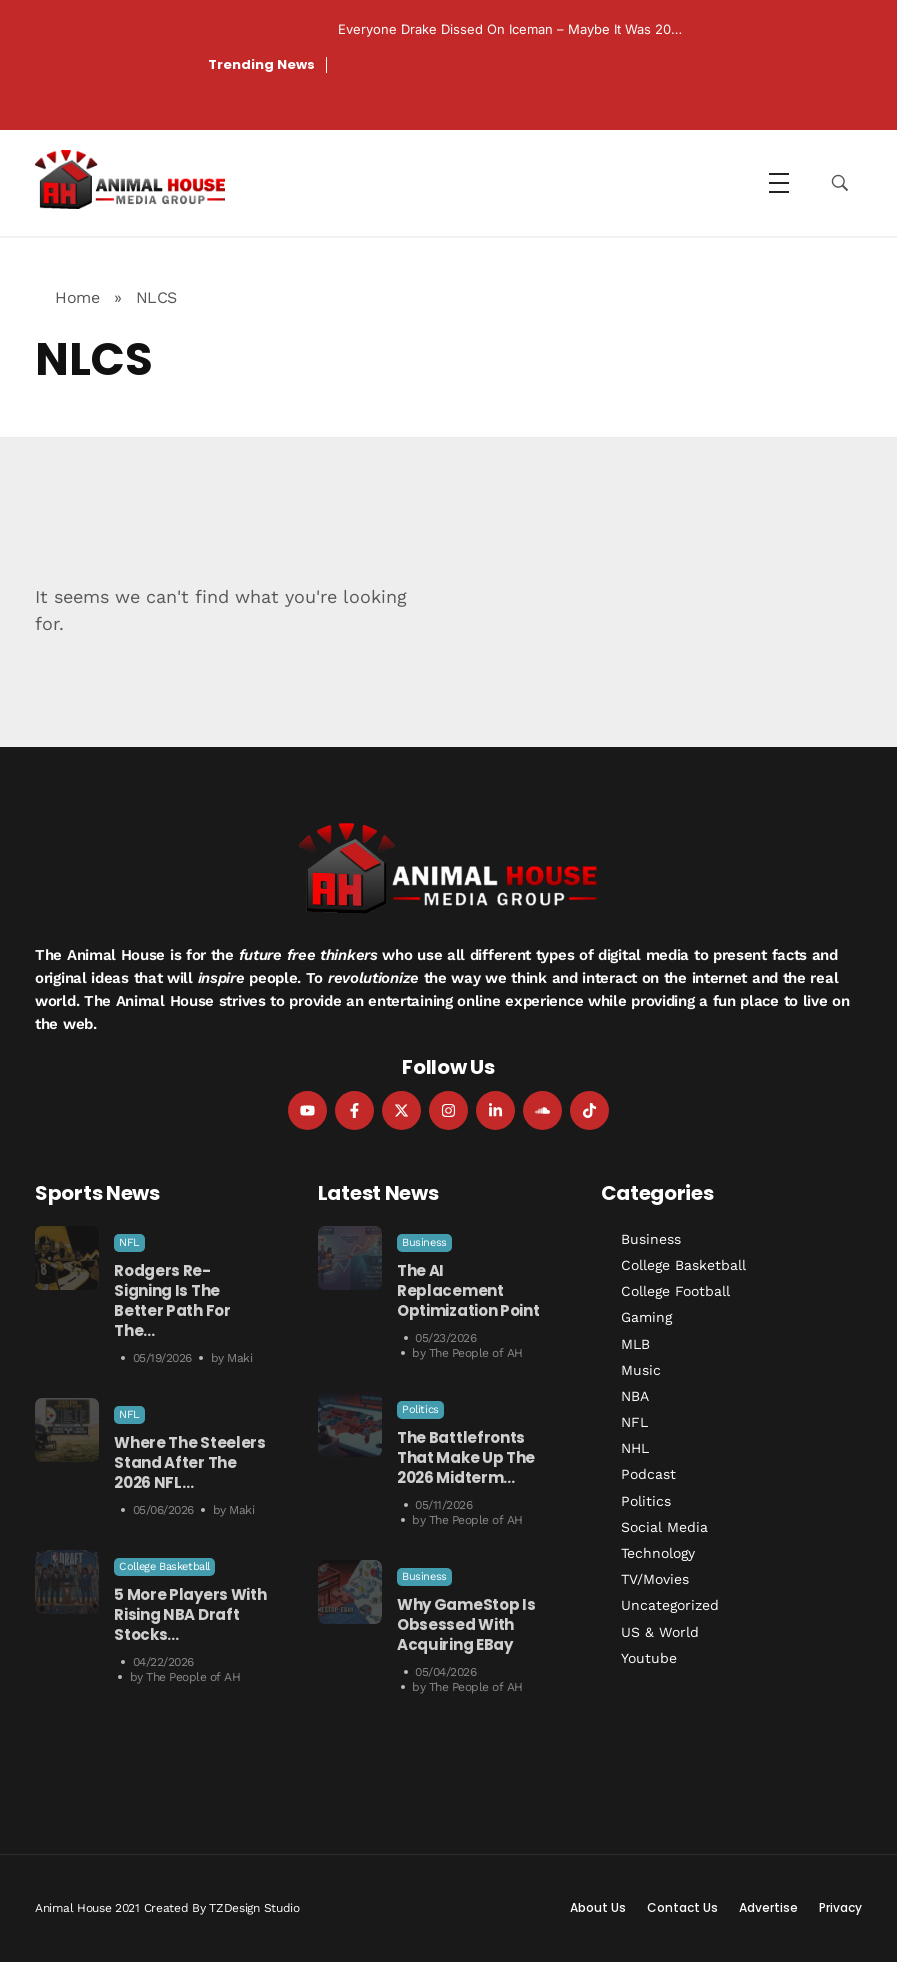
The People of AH (193, 1677)
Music (641, 1370)
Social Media (664, 1527)
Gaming (646, 1317)
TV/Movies (655, 1579)
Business (424, 1242)
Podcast (648, 1474)
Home (77, 297)
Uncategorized (670, 1605)
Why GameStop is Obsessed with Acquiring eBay (466, 1624)
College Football (675, 1291)
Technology (658, 1553)
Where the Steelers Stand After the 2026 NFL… (190, 1462)
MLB (635, 1344)
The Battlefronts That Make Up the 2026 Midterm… (466, 1457)
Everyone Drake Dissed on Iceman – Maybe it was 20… (510, 29)
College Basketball (164, 1566)
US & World (660, 1632)
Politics (420, 1409)
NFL (129, 1242)
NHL (635, 1448)
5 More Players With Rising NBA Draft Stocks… (190, 1614)
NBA (635, 1396)
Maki (239, 1358)
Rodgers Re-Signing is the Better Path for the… (172, 1300)
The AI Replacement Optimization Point (468, 1290)
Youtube (649, 1658)
